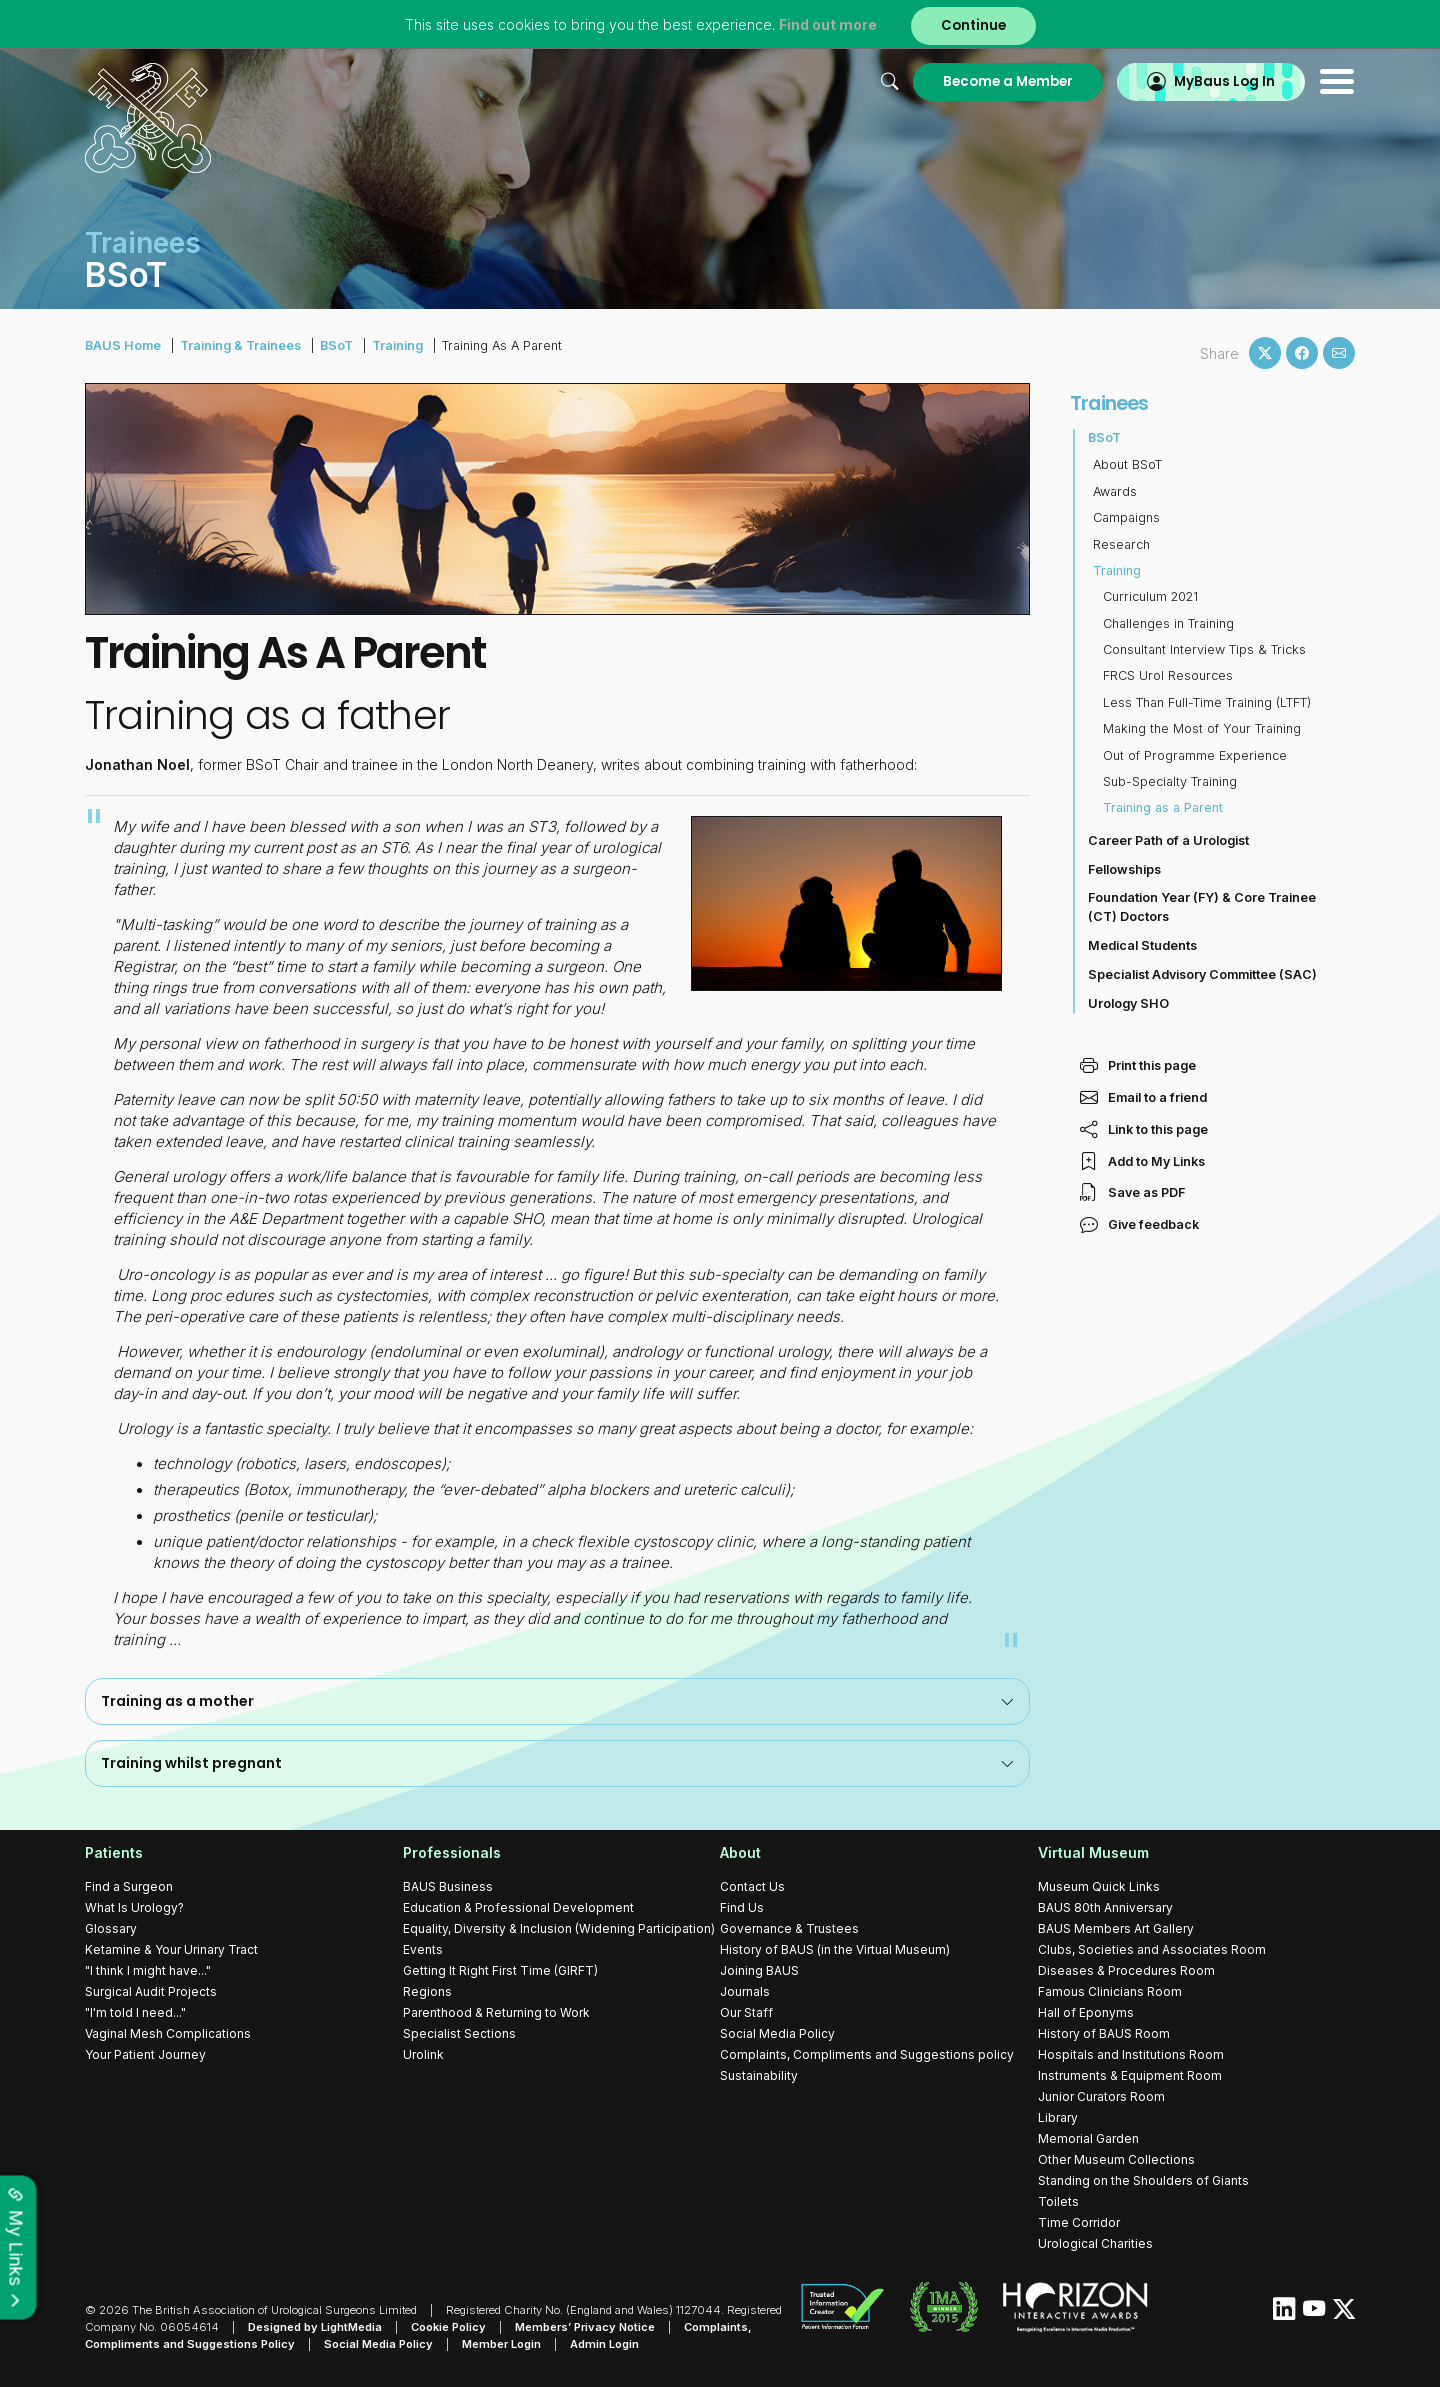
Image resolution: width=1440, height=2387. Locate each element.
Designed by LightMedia (315, 2327)
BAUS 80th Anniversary (1105, 1907)
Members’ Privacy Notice (585, 2327)
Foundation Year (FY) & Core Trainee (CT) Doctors (1202, 907)
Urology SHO (1128, 1003)
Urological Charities (1095, 2243)
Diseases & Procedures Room (1126, 1970)
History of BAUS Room (1104, 2033)
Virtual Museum (1093, 1852)
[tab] (557, 1701)
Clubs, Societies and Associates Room (1152, 1949)
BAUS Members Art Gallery (1116, 1928)
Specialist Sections (459, 2033)
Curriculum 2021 (1150, 596)
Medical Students (1142, 945)
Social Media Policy (777, 2033)
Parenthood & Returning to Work (496, 2012)
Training (397, 345)
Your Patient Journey (145, 2054)
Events (423, 1949)
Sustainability (759, 2075)
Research (1121, 544)
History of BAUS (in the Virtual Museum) (835, 1949)
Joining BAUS (759, 1970)
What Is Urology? (134, 1907)
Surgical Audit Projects (151, 1991)
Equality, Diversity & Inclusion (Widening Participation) (559, 1928)
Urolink (423, 2054)
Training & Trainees (240, 345)
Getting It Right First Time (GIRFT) (500, 1970)
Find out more (828, 24)
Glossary (111, 1928)
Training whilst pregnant (557, 1763)
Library (1058, 2117)
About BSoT (1127, 464)
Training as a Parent (1163, 807)
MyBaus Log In (1224, 81)
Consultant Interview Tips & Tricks (1204, 649)
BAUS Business (448, 1886)
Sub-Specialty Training (1170, 781)
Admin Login (604, 2344)
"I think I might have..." (148, 1970)
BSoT (336, 345)
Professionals (452, 1852)
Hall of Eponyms (1086, 2012)
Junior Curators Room (1101, 2096)
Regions (427, 1991)
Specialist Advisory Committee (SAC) (1202, 974)
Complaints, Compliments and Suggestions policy (867, 2054)
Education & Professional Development (518, 1907)
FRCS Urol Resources (1168, 675)
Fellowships (1124, 869)
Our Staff (746, 2012)
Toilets (1058, 2201)
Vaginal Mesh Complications (168, 2033)
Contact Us (752, 1886)
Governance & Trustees (789, 1928)
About (740, 1852)
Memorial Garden (1088, 2138)
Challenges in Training (1168, 623)
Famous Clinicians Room (1110, 1991)
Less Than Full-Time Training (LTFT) (1207, 702)
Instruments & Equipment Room (1130, 2075)
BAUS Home (123, 345)
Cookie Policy (448, 2327)
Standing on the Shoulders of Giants (1143, 2180)
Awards (1115, 491)
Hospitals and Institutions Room (1131, 2054)
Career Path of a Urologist (1168, 840)
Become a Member (1008, 81)
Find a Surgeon (129, 1886)
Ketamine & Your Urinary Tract (171, 1949)
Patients (114, 1852)
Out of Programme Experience (1195, 755)
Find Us (742, 1907)
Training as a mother (557, 1701)
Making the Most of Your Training (1202, 728)
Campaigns (1126, 517)
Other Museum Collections (1116, 2159)
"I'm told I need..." (135, 2012)
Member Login (501, 2344)
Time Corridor (1079, 2222)
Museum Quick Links (1099, 1886)
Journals (745, 1991)
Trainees (1109, 403)
